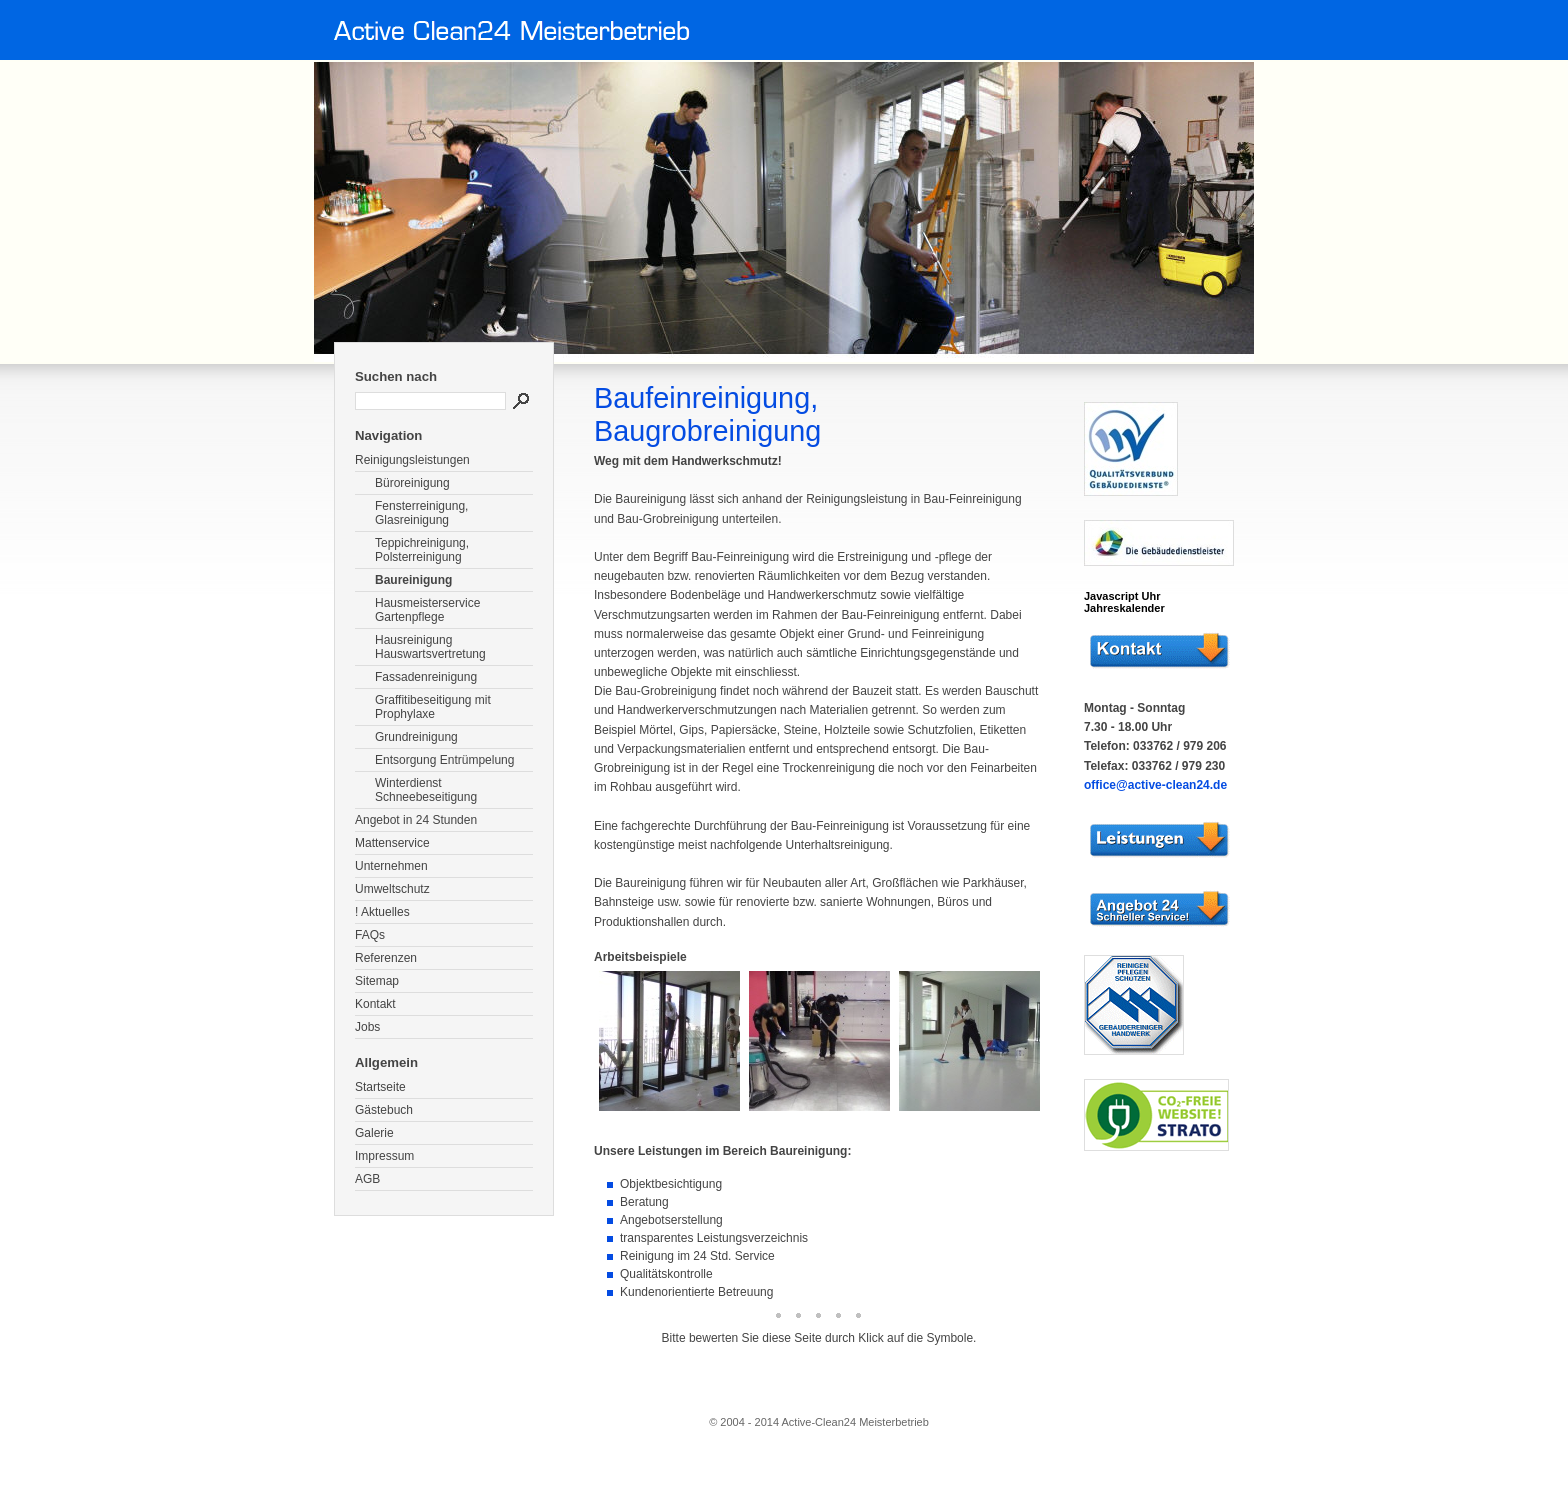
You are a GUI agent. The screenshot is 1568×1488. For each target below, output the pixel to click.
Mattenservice (392, 843)
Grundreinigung (416, 737)
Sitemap (377, 981)
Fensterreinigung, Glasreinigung (421, 513)
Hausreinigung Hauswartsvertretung (430, 647)
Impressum (384, 1156)
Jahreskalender (1124, 608)
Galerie (374, 1133)
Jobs (367, 1027)
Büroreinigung (412, 483)
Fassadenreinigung (426, 677)
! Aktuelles (382, 912)
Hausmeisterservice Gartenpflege (427, 610)
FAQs (370, 935)
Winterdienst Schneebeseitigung (426, 790)
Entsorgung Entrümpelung (444, 760)
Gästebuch (384, 1110)
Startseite (380, 1087)
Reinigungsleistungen (412, 460)
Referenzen (386, 958)
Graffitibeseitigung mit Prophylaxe (433, 707)
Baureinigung (413, 580)
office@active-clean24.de (1155, 785)
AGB (367, 1179)
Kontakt (375, 1004)
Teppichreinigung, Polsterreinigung (422, 550)
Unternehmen (391, 866)
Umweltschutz (392, 889)
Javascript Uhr (1122, 596)
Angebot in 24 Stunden (416, 820)
